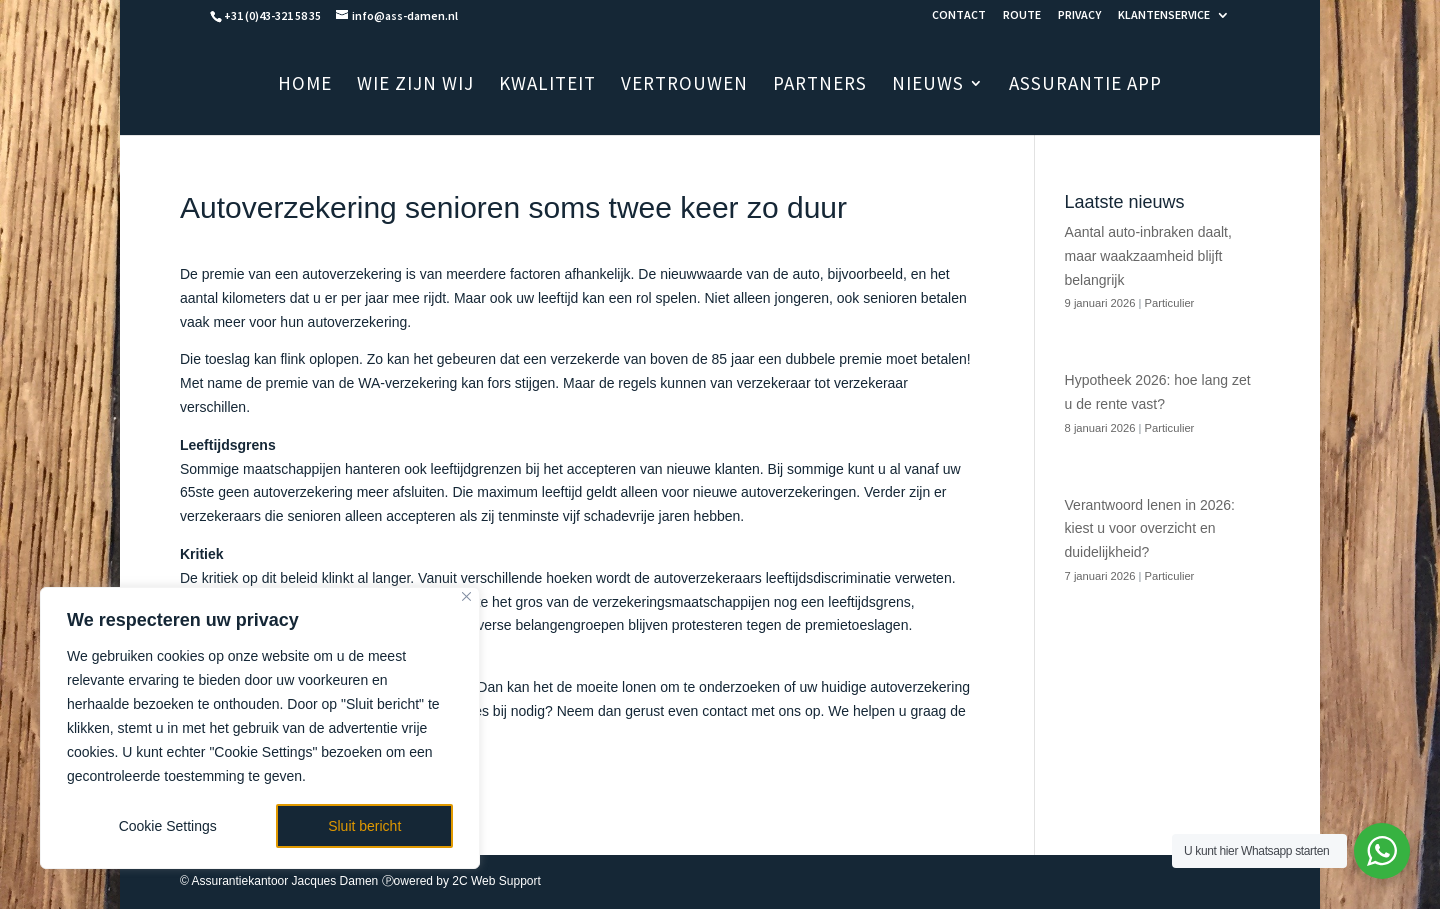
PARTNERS (820, 85)
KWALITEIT (547, 85)
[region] (260, 728)
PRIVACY (1079, 15)
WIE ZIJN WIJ (415, 85)
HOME (305, 85)
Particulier (1170, 303)
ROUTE (1022, 15)
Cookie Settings (168, 826)
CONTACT (959, 15)
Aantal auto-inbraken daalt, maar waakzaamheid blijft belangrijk (1148, 256)
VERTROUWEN (684, 85)
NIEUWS (928, 85)
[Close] (466, 596)
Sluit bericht (364, 826)
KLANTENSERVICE (1164, 15)
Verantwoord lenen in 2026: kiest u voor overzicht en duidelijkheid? (1150, 529)
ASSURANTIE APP (1085, 85)
